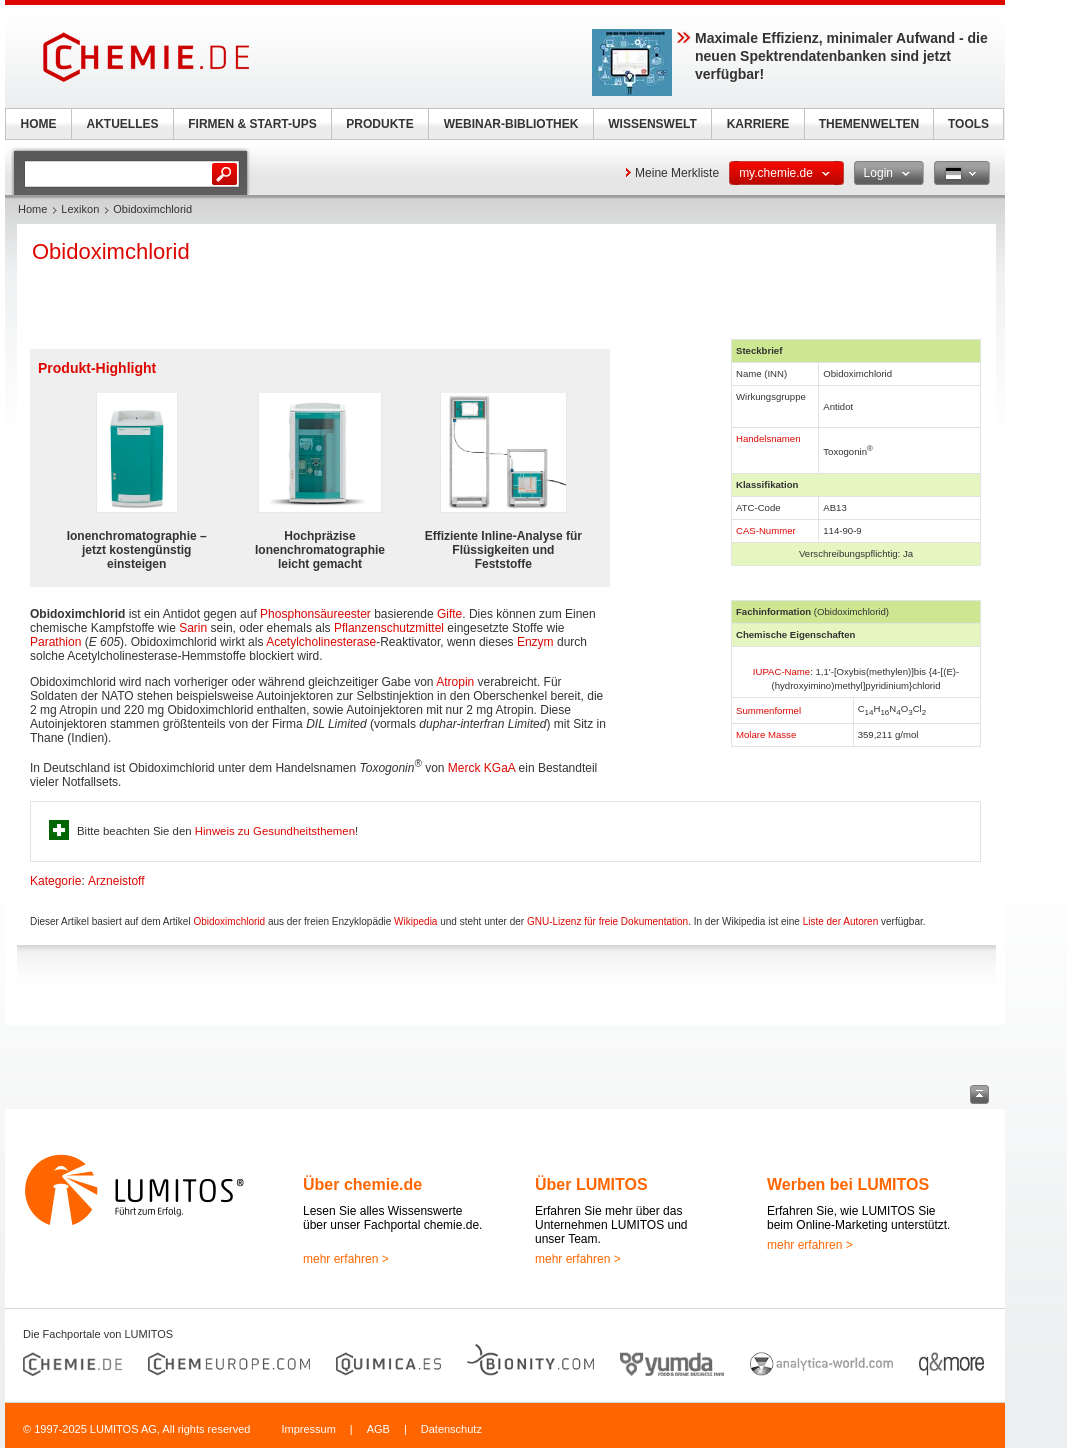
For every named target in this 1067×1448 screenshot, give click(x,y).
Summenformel (768, 710)
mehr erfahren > (346, 1259)
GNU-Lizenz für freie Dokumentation (607, 921)
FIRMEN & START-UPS (252, 124)
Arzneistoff (116, 881)
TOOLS (968, 124)
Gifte (449, 614)
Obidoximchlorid (229, 921)
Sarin (193, 628)
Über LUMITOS (591, 1184)
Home (32, 209)
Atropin (455, 682)
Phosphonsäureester (315, 614)
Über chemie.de (362, 1184)
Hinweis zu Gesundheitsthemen (275, 831)
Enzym (535, 642)
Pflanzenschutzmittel (389, 628)
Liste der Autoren (841, 921)
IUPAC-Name (781, 671)
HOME (39, 124)
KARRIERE (758, 124)
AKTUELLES (123, 124)
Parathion (55, 642)
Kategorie (55, 881)
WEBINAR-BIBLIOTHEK (511, 124)
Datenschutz (451, 1429)
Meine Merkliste (677, 173)
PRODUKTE (379, 124)
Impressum (308, 1429)
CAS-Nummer (766, 530)
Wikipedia (415, 921)
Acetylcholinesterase (321, 642)
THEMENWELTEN (869, 124)
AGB (378, 1429)
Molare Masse (766, 734)
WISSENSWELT (652, 124)
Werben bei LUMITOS (848, 1184)
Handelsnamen (768, 438)
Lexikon (80, 209)
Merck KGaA (481, 768)
